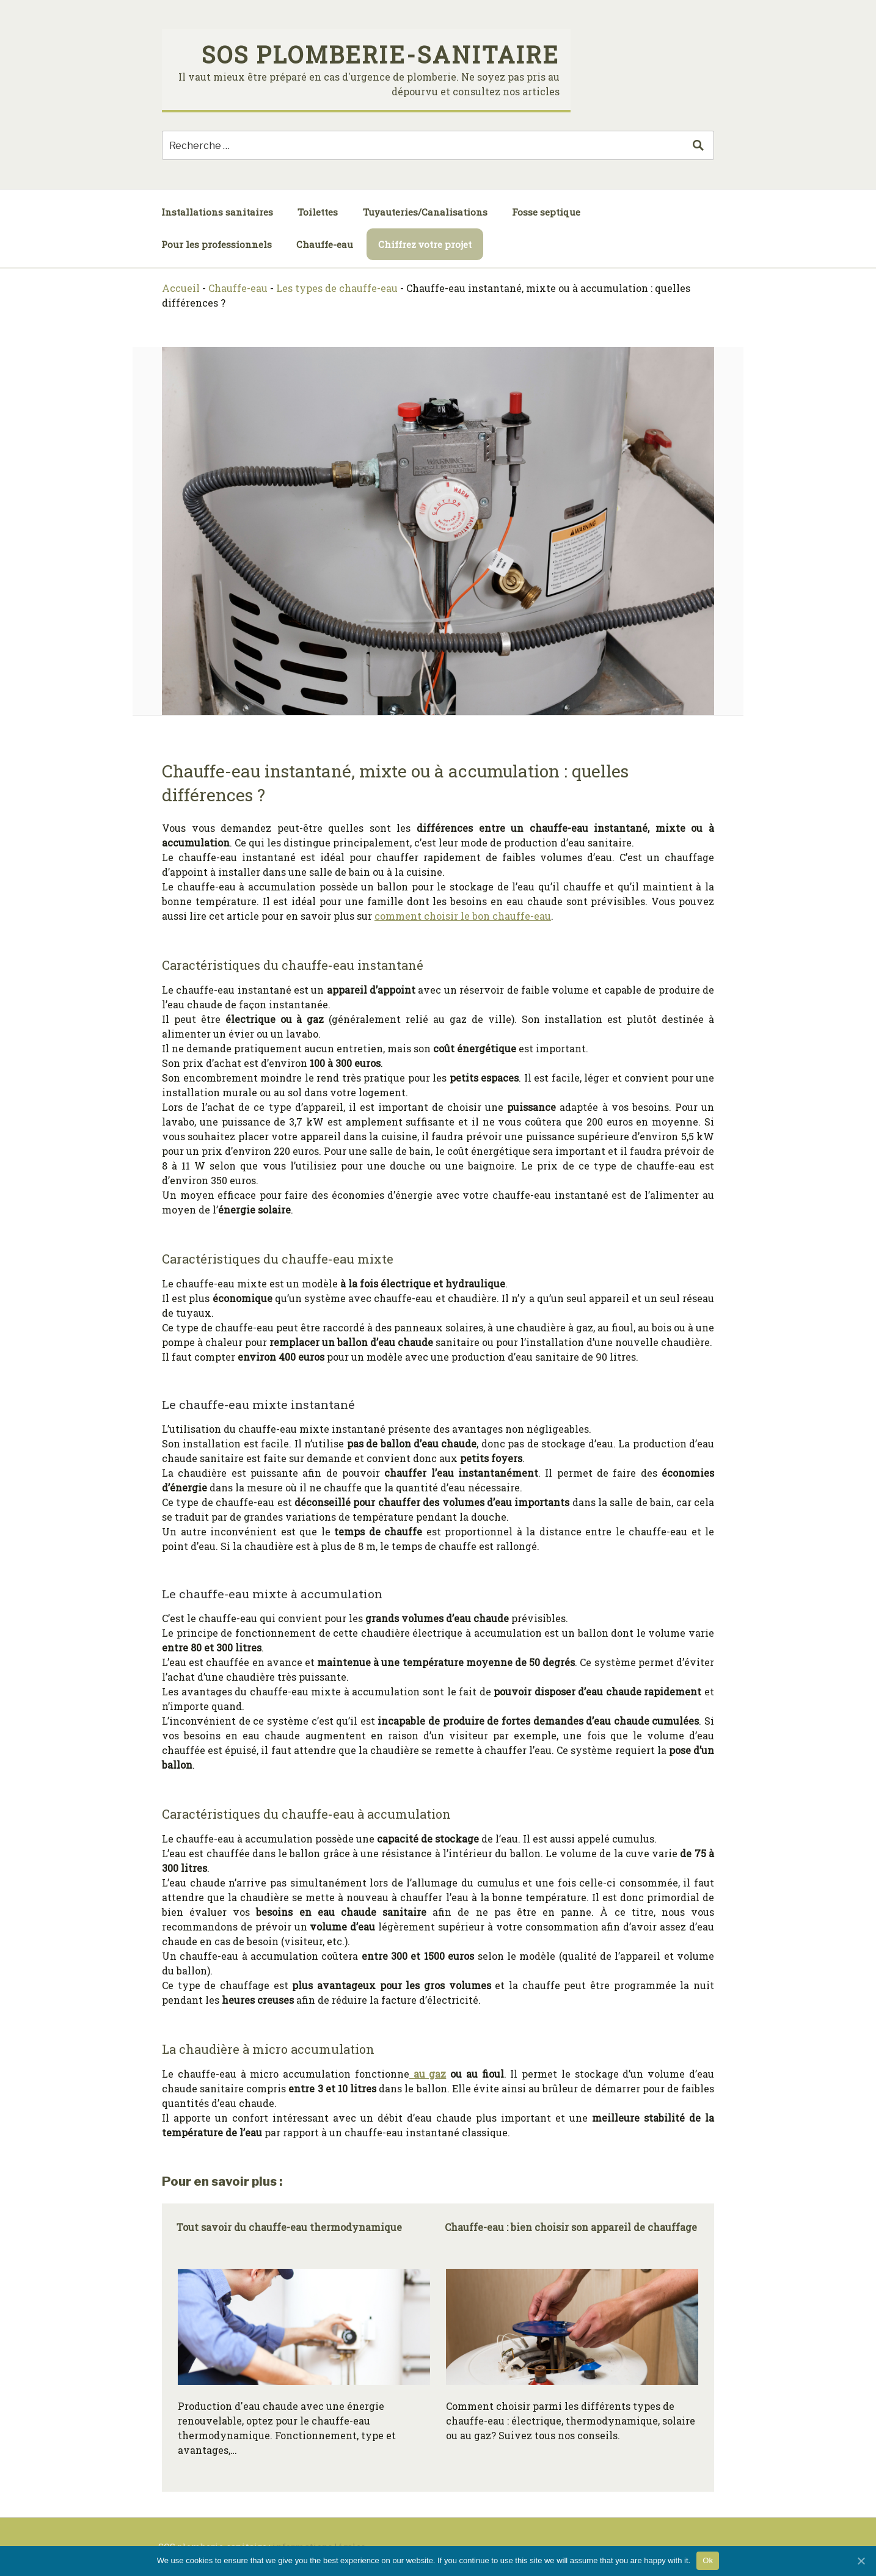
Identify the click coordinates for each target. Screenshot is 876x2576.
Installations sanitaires (217, 212)
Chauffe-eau (324, 244)
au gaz (428, 2073)
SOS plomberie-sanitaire (381, 54)
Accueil (181, 288)
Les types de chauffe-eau (337, 288)
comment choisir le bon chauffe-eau (462, 915)
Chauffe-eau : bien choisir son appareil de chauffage (571, 2227)
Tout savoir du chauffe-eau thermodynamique (289, 2227)
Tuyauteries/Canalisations (425, 212)
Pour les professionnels (216, 244)
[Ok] (861, 2561)
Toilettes (317, 212)
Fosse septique (546, 212)
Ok (708, 2560)
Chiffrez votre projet (425, 244)
